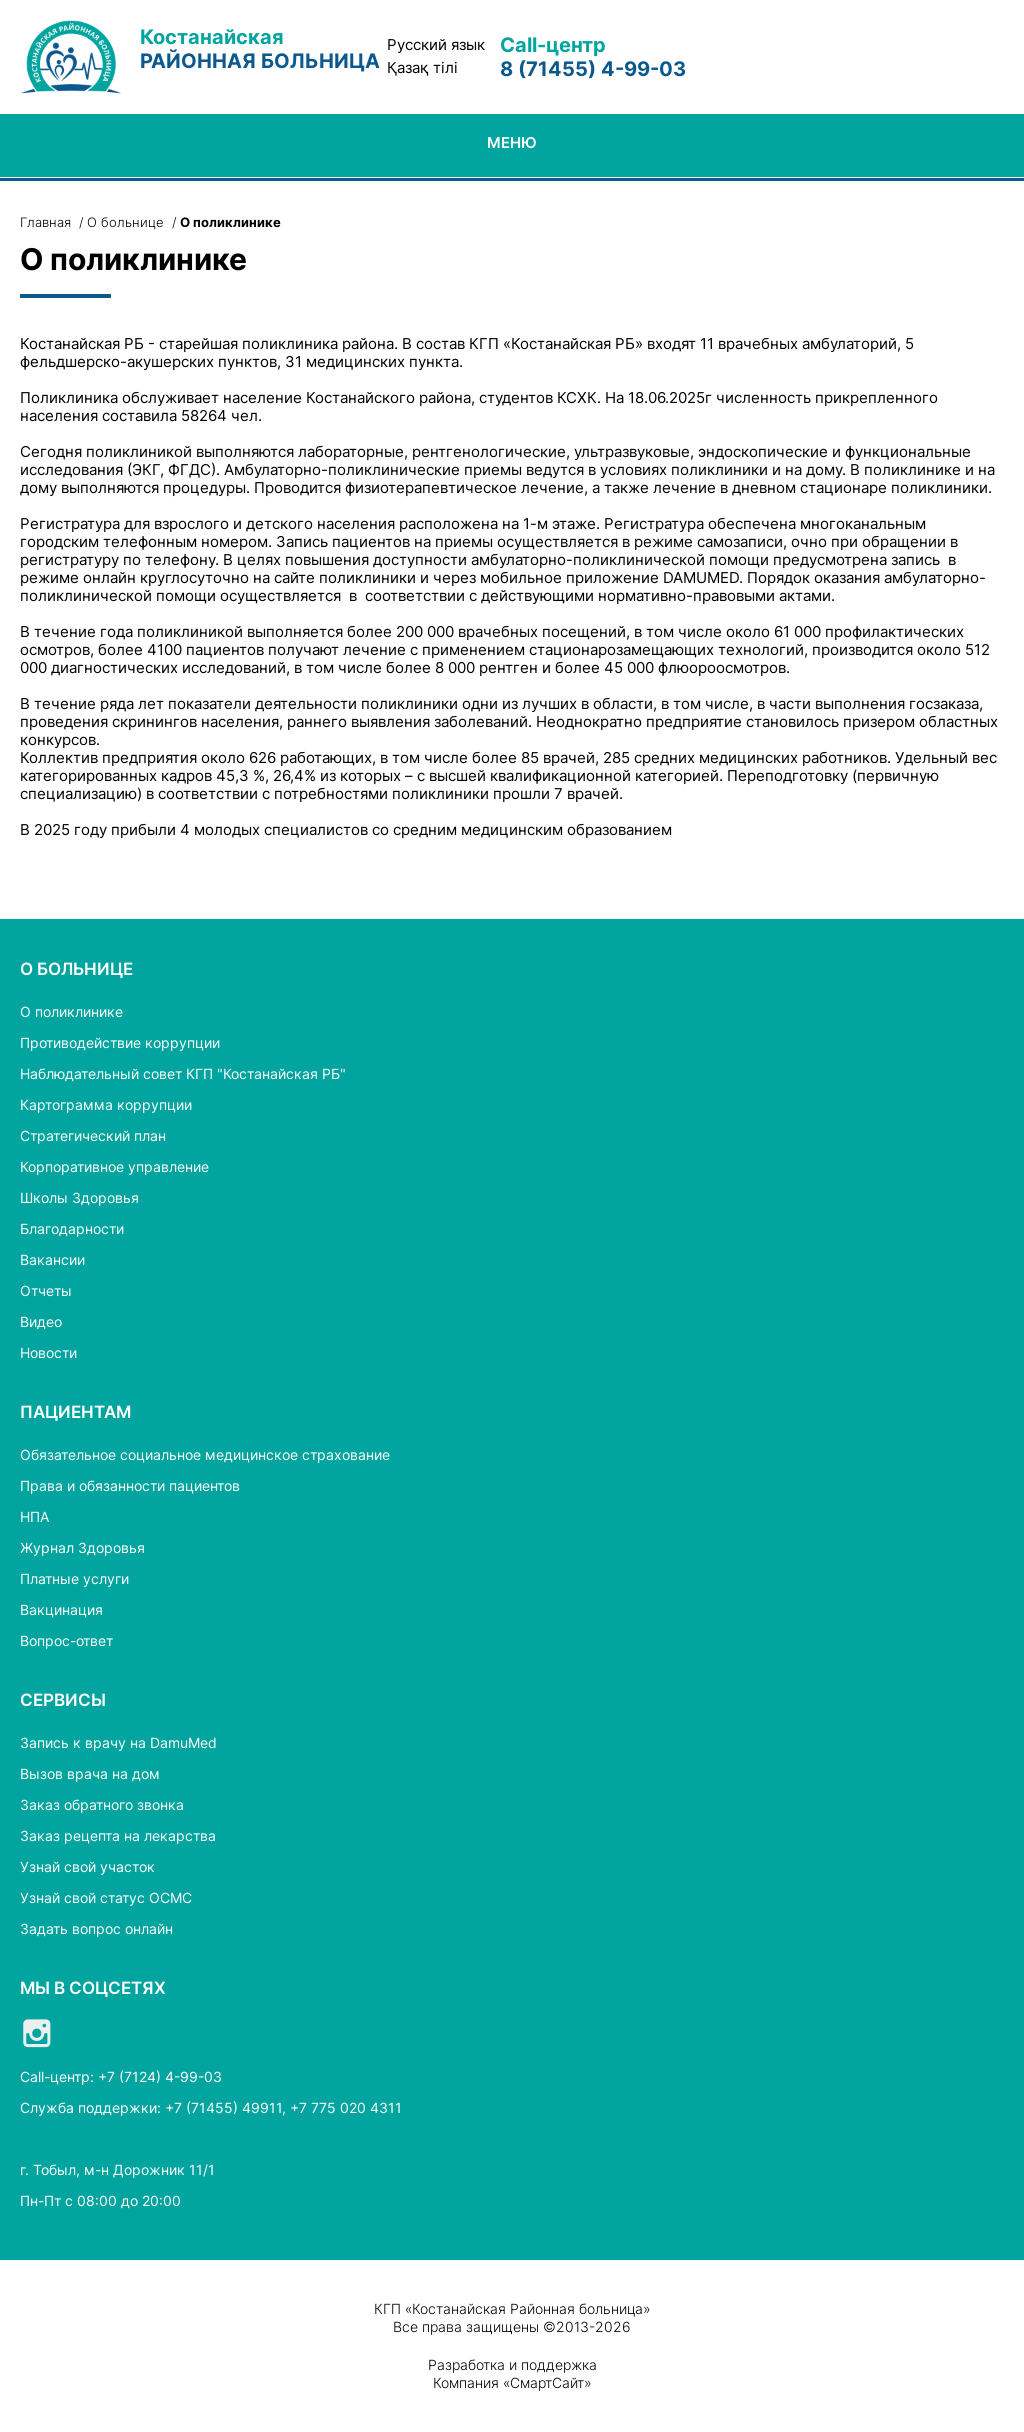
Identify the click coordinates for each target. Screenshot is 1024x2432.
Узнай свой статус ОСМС (106, 1897)
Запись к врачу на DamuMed (118, 1742)
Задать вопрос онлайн (96, 1928)
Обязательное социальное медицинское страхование (205, 1454)
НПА (34, 1516)
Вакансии (52, 1259)
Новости (48, 1352)
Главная (45, 222)
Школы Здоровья (79, 1197)
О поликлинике (71, 1011)
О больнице (125, 222)
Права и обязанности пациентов (130, 1485)
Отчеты (46, 1290)
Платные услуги (74, 1578)
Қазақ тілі (422, 68)
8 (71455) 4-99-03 (593, 69)
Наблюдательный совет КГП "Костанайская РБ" (183, 1073)
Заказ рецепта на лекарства (118, 1835)
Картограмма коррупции (106, 1104)
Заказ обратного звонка (102, 1804)
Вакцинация (61, 1609)
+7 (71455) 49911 (223, 2107)
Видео (41, 1321)
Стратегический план (93, 1135)
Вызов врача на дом (90, 1773)
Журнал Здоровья (82, 1547)
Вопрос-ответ (66, 1640)
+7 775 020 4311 (346, 2107)
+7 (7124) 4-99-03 (160, 2076)
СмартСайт (547, 2382)
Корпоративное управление (114, 1166)
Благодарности (72, 1228)
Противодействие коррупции (120, 1042)
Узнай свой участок (87, 1866)
